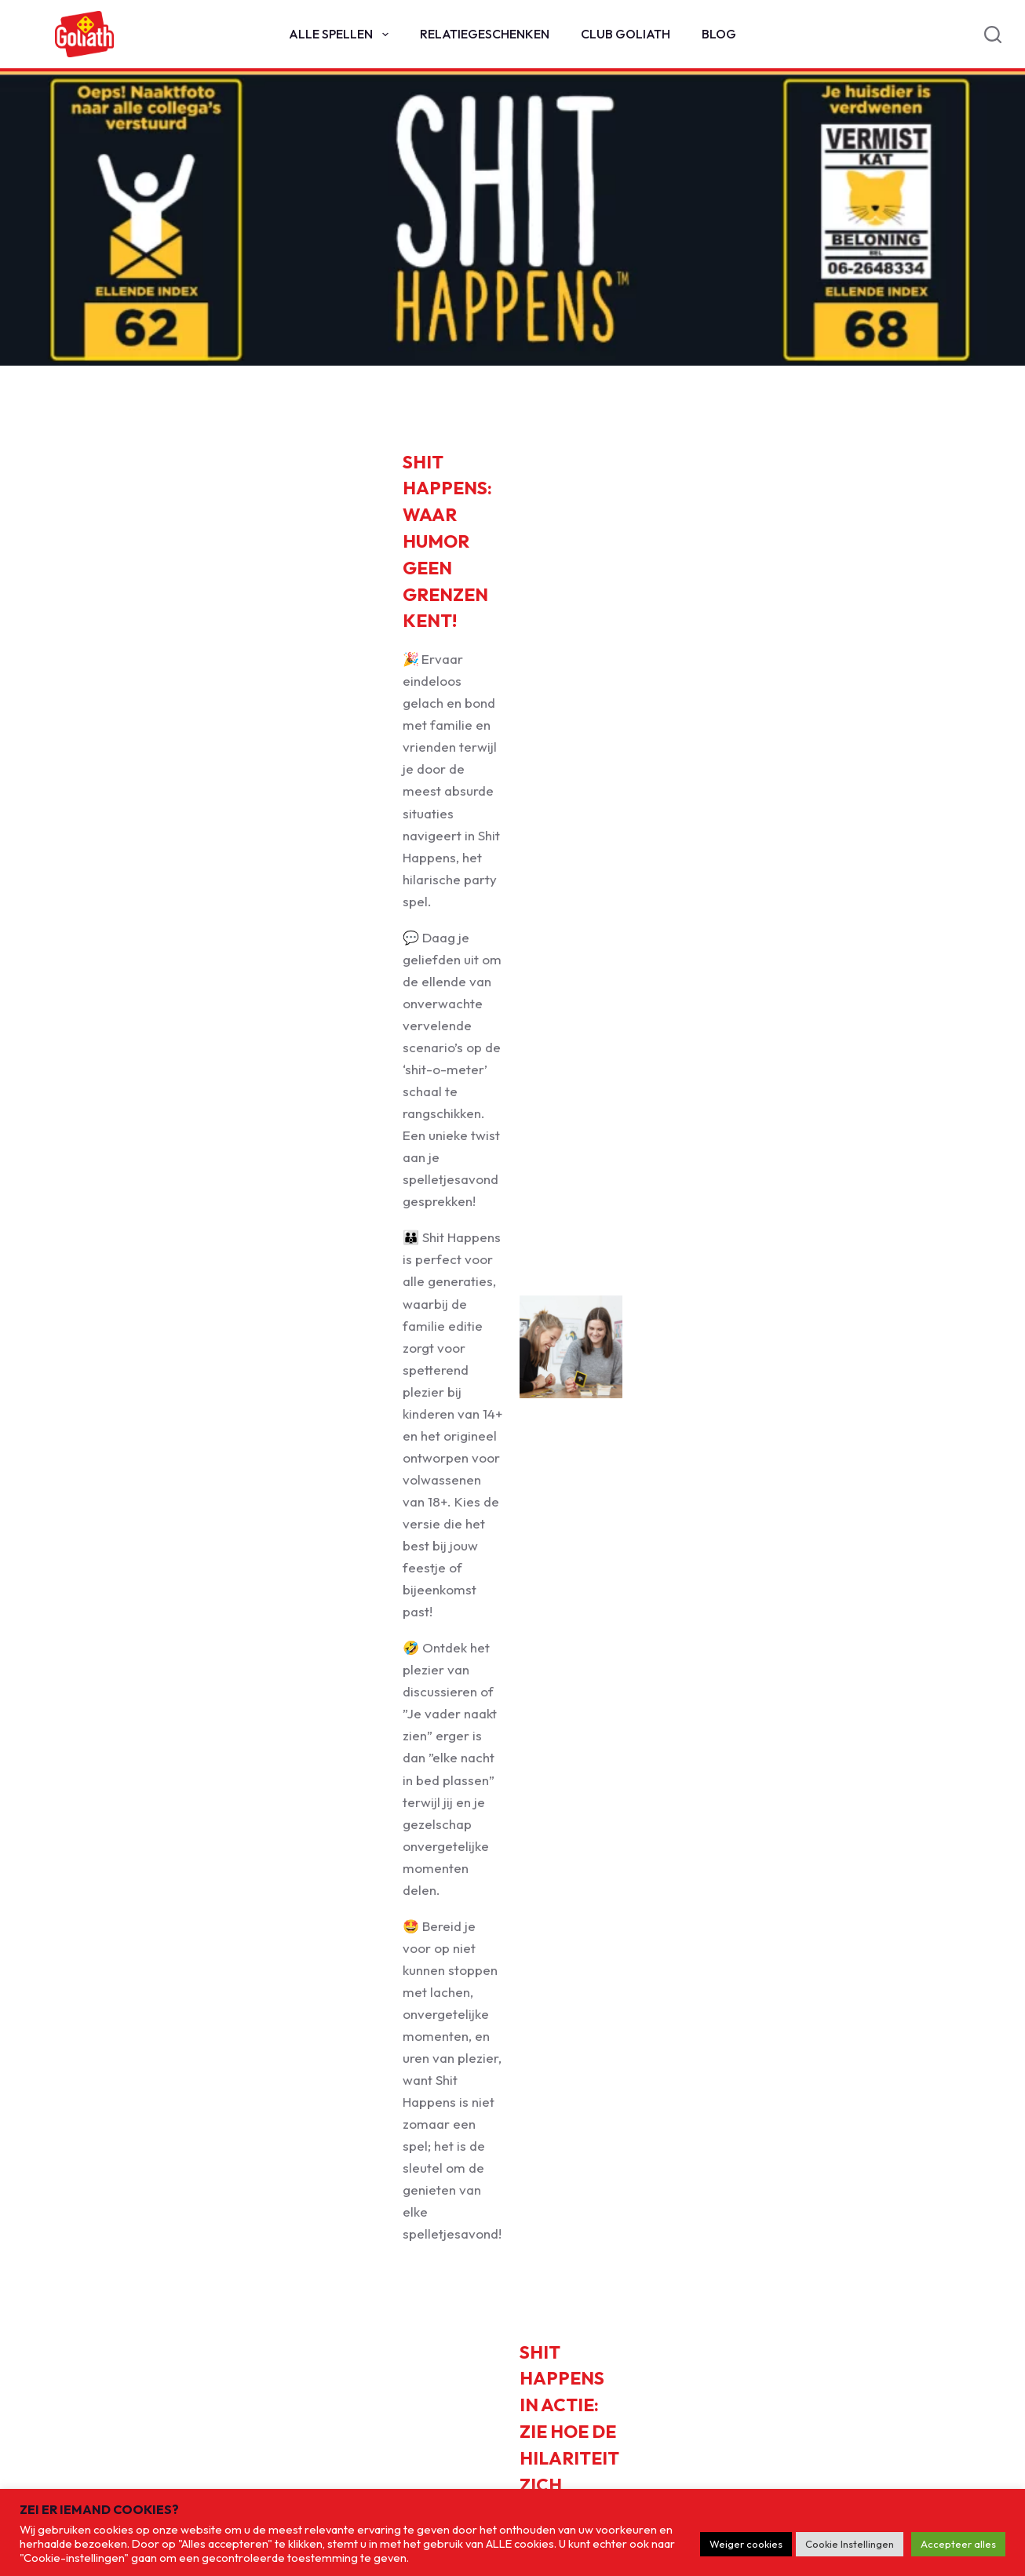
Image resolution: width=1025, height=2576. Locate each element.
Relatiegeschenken (484, 34)
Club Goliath (625, 34)
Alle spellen (341, 34)
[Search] (992, 34)
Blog (719, 34)
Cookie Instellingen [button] (849, 2544)
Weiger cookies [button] (745, 2544)
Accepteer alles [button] (958, 2544)
